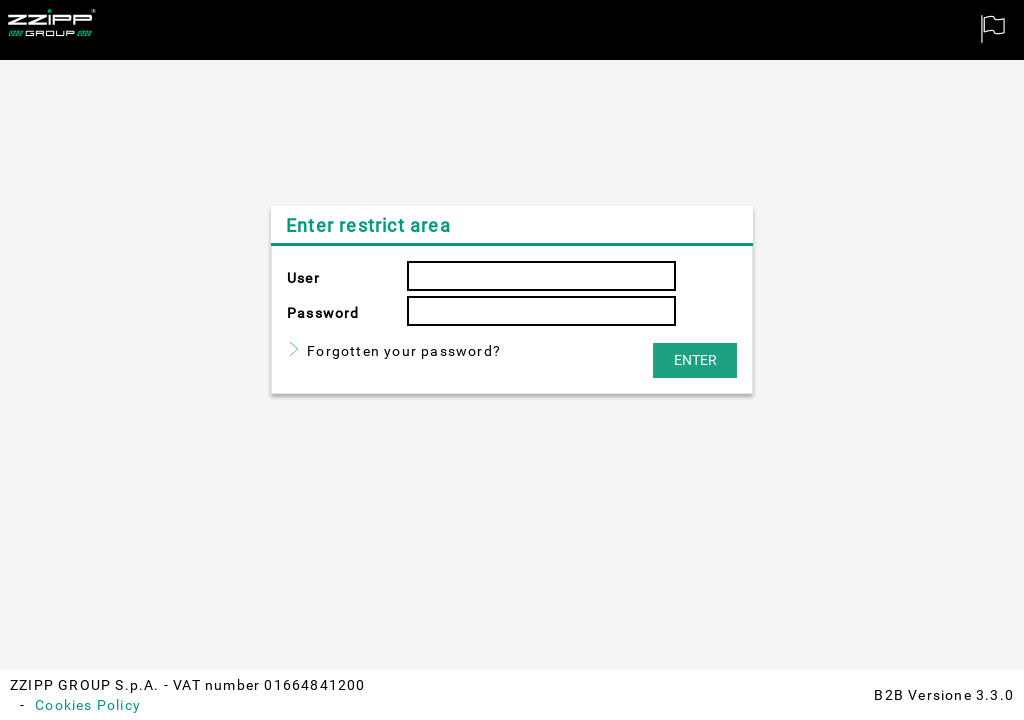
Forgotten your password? (404, 351)
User (303, 278)
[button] (695, 360)
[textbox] (541, 276)
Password (323, 313)
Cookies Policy (88, 705)
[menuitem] (994, 30)
